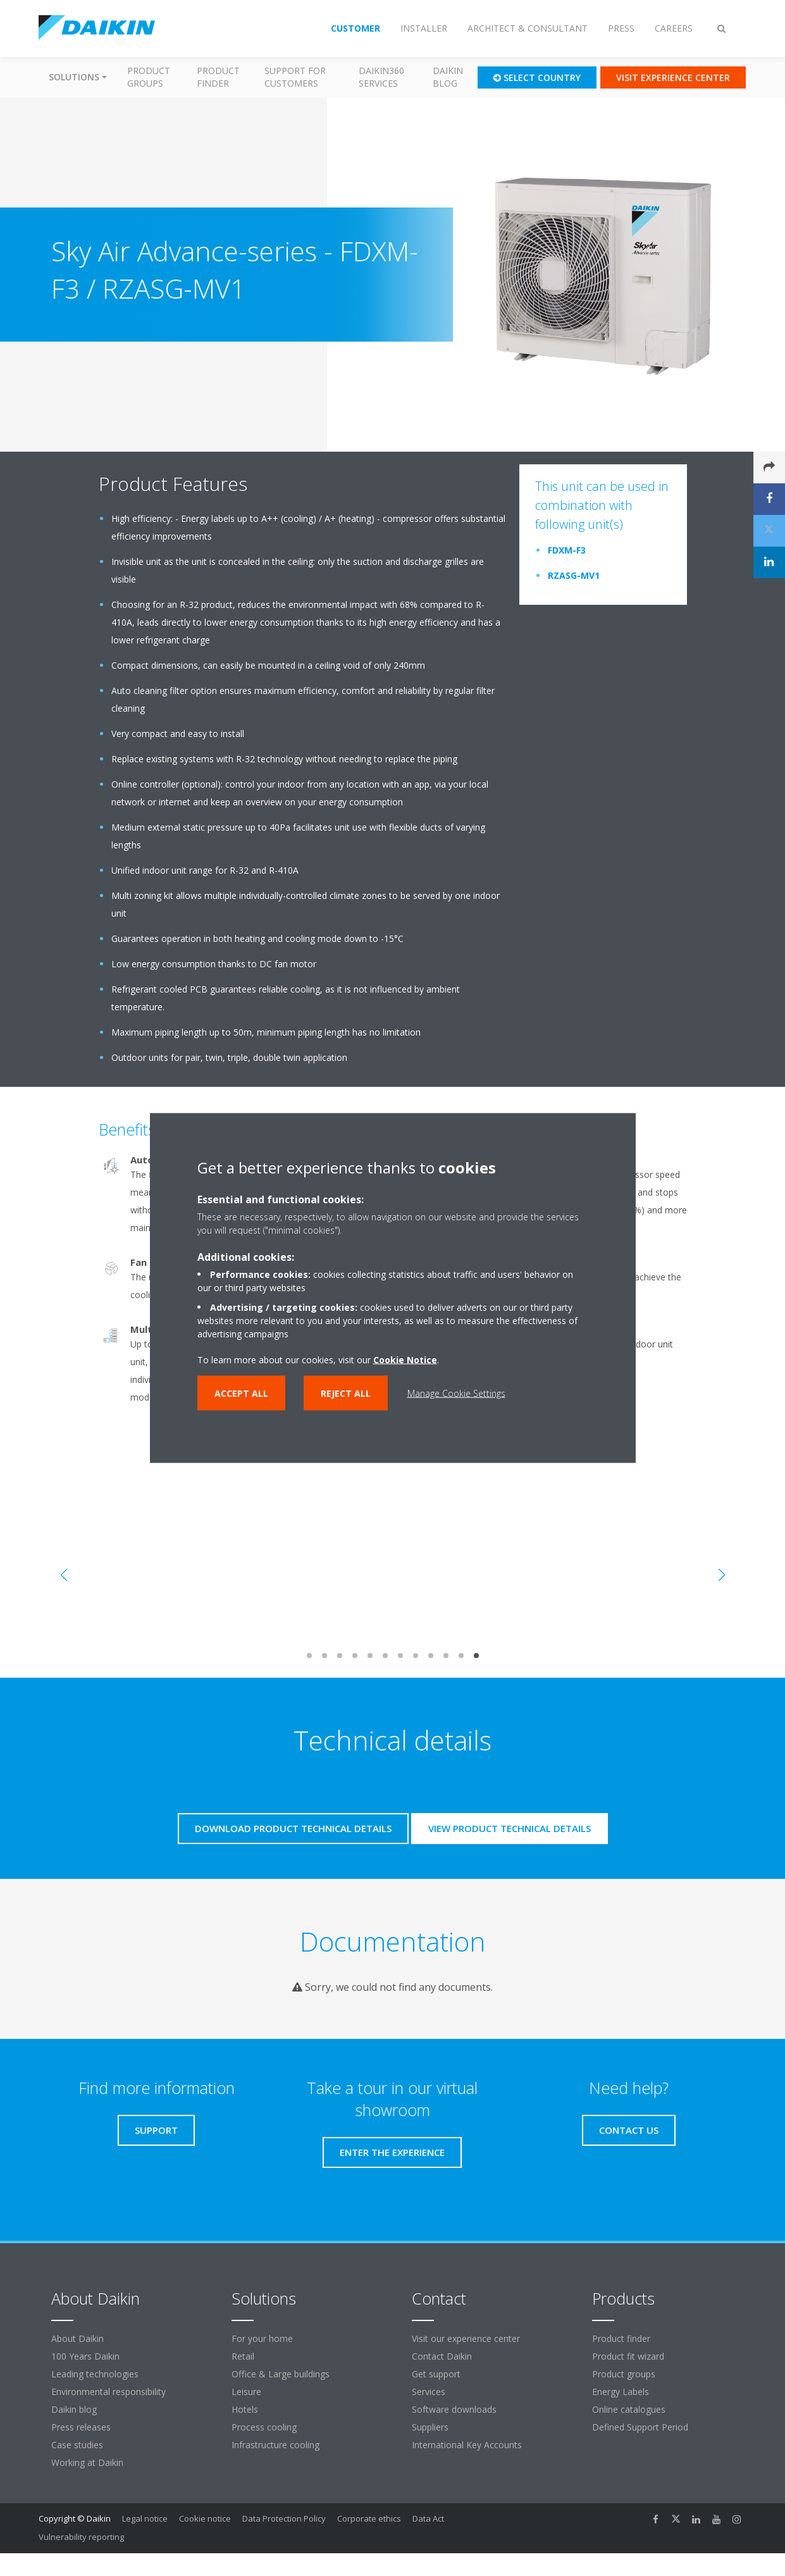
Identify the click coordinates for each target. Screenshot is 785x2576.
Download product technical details (293, 1828)
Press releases (81, 2427)
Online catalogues (628, 2409)
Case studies (77, 2445)
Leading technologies (95, 2374)
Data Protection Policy (284, 2518)
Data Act (428, 2518)
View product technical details (509, 1828)
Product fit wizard (628, 2356)
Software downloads (454, 2409)
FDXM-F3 (567, 550)
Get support (436, 2374)
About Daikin (77, 2338)
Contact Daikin (442, 2356)
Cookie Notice (405, 1360)
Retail (243, 2356)
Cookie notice (205, 2518)
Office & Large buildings (281, 2374)
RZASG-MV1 (574, 575)
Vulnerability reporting (81, 2536)
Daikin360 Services (381, 77)
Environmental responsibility (108, 2392)
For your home (262, 2338)
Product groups (148, 77)
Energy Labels (620, 2392)
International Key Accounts (467, 2445)
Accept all (241, 1393)
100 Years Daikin (85, 2356)
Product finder (218, 77)
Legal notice (145, 2518)
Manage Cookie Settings (456, 1393)
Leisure (246, 2392)
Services (428, 2392)
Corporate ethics (369, 2518)
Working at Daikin (87, 2462)
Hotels (245, 2409)
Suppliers (430, 2427)
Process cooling (264, 2427)
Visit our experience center (466, 2338)
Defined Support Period (641, 2427)
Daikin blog (448, 77)
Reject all (346, 1393)
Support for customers (295, 77)
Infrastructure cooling (275, 2445)
